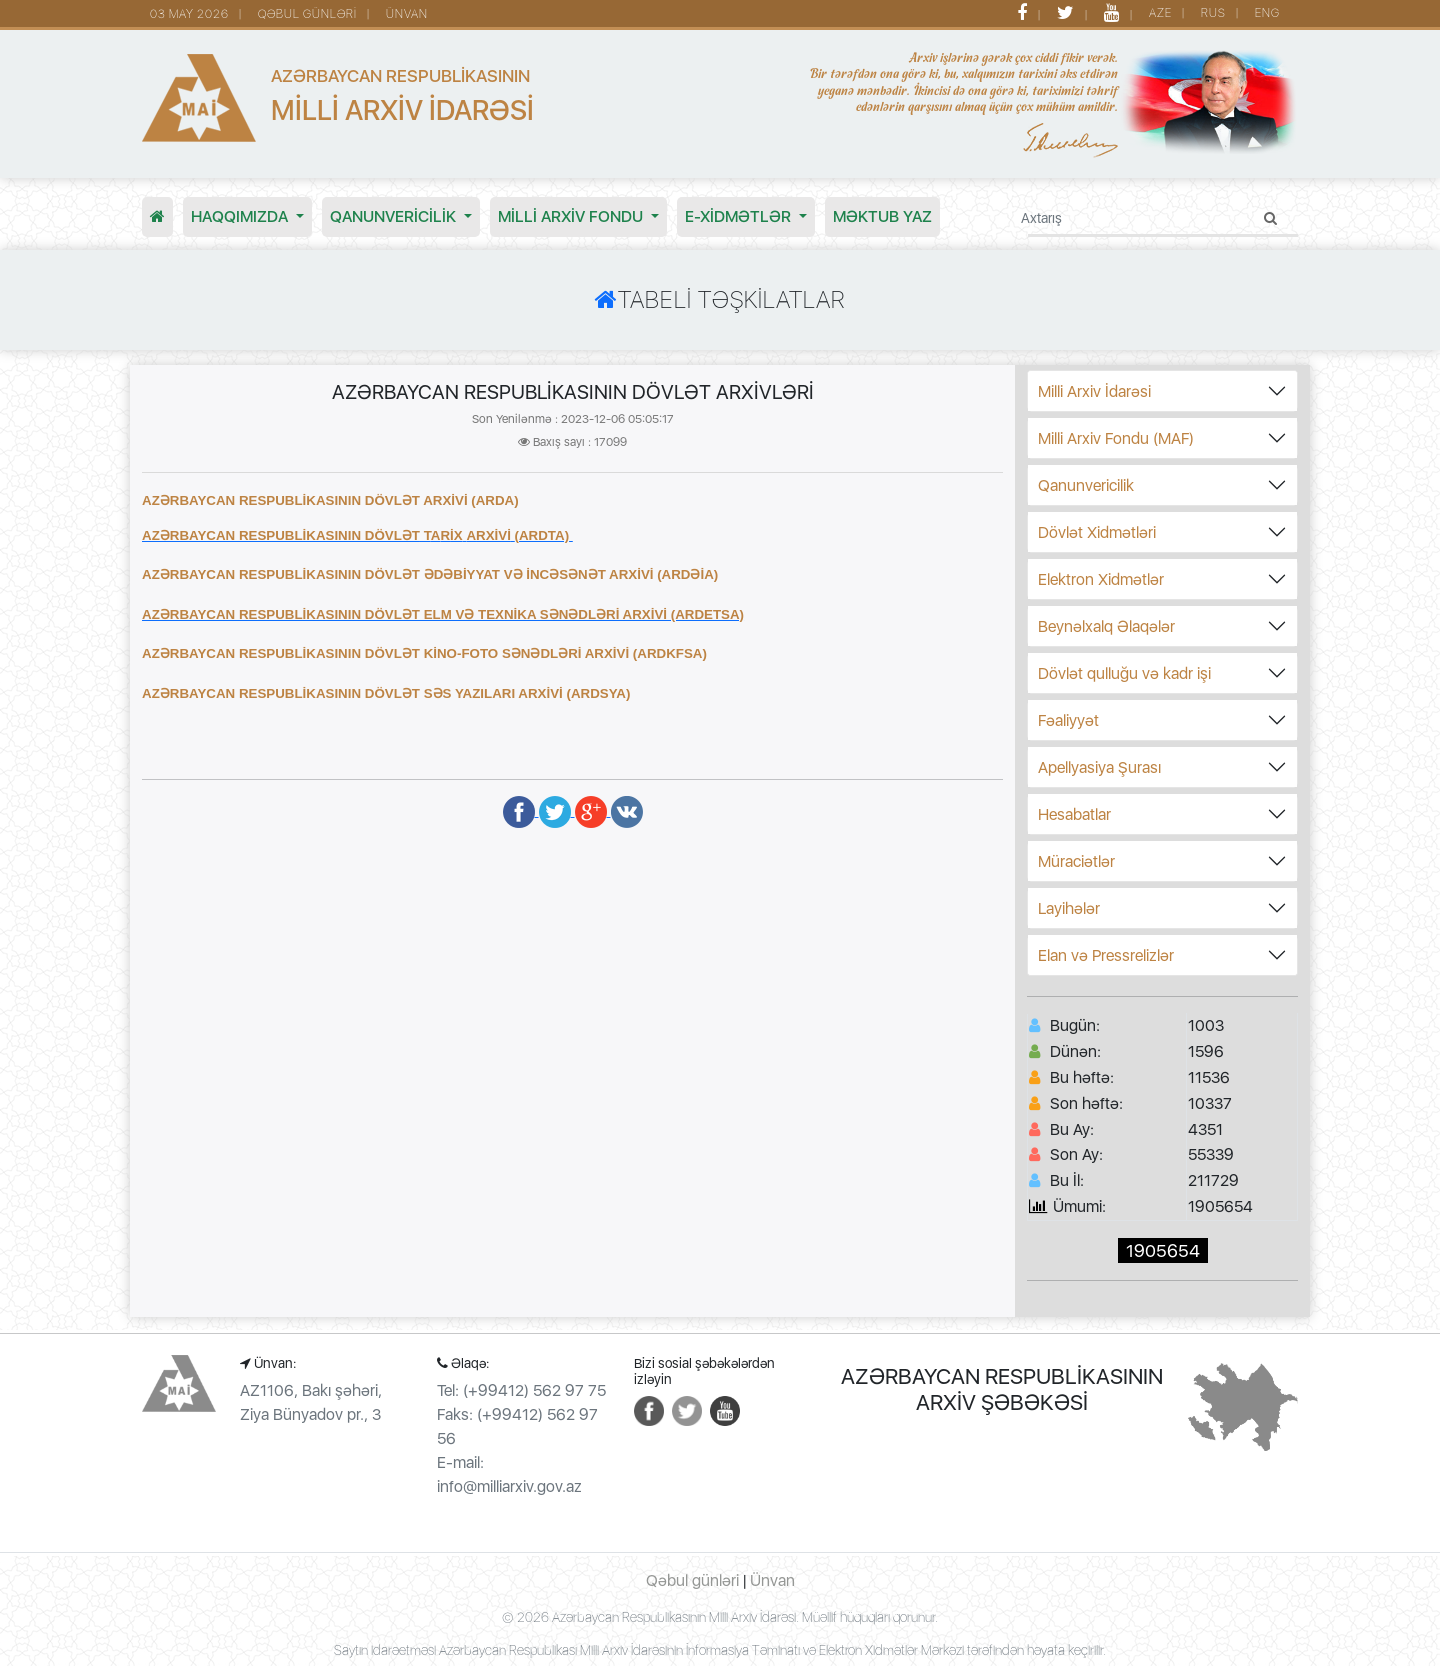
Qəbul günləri (692, 1580)
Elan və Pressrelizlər (1106, 955)
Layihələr (1069, 908)
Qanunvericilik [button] (395, 216)
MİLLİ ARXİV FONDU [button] (572, 216)
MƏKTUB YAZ (882, 216)
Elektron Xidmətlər (1101, 579)
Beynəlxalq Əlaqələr (1106, 626)
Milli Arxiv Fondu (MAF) (1116, 438)
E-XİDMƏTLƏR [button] (740, 216)
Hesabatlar (1074, 814)
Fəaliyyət (1068, 720)
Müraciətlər (1076, 861)
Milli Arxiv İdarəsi (1094, 391)
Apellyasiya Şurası (1099, 767)
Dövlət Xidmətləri (1097, 532)
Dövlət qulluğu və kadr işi (1124, 673)
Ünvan (772, 1580)
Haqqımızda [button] (241, 216)
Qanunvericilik (1086, 485)
